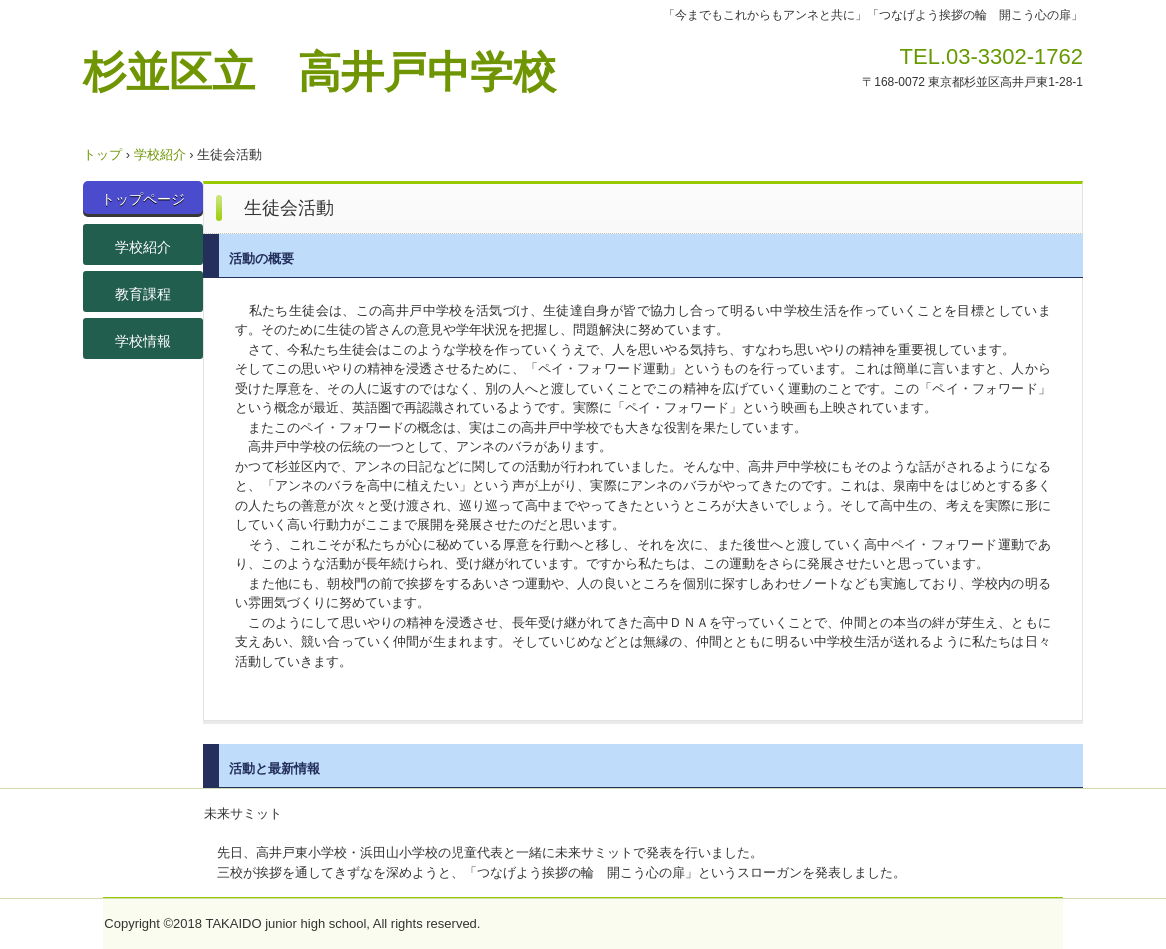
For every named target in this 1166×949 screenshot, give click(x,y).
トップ (102, 154)
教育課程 (143, 294)
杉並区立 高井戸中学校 (319, 70)
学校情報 (143, 341)
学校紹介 (160, 154)
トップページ (143, 199)
